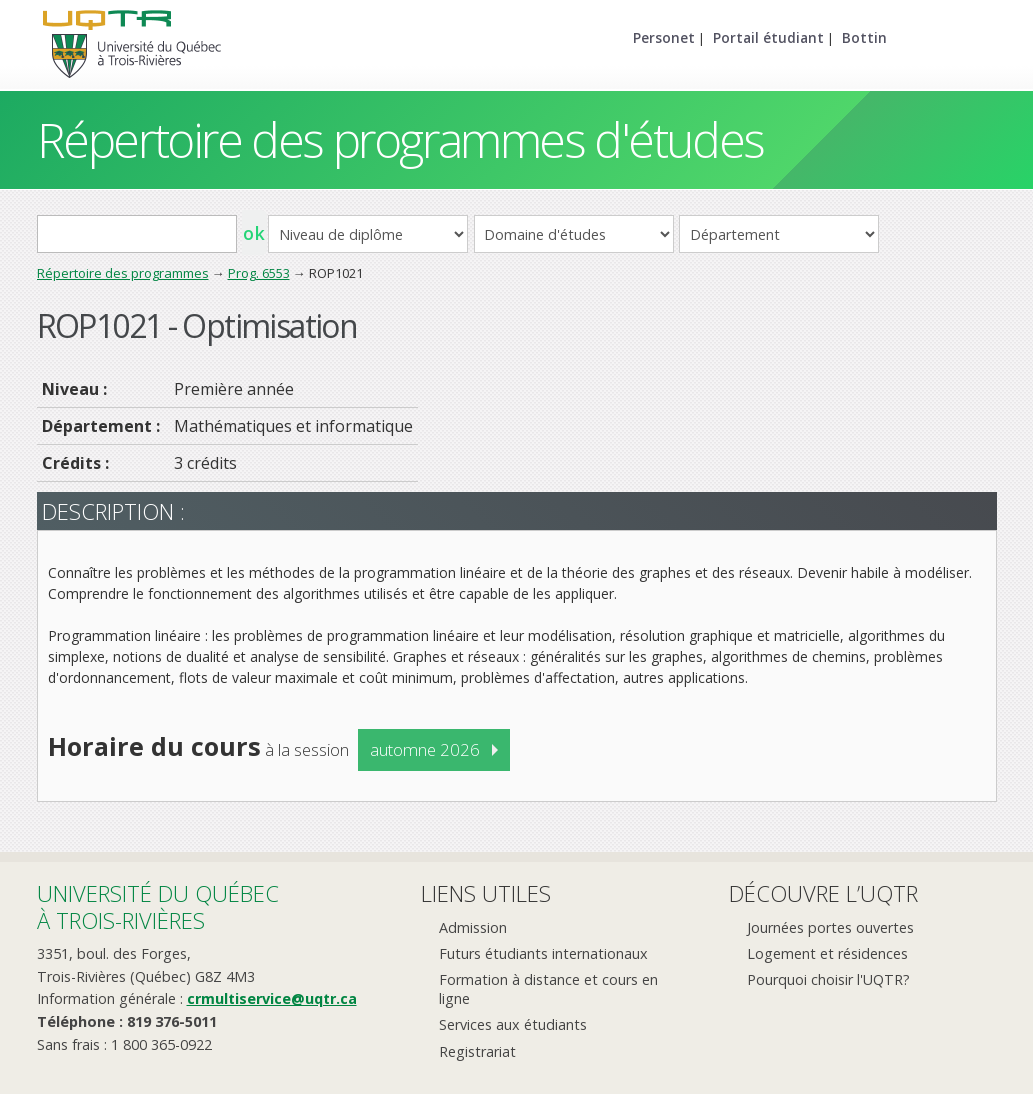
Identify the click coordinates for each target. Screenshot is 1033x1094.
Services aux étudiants (513, 1024)
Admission (473, 927)
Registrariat (477, 1051)
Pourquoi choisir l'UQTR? (828, 979)
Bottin (864, 37)
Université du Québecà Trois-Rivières (158, 906)
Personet (664, 37)
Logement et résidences (827, 953)
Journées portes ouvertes (830, 927)
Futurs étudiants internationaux (543, 953)
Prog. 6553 (259, 273)
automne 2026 (425, 749)
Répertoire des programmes (123, 273)
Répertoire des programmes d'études (400, 139)
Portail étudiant (768, 37)
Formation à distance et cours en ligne (548, 989)
